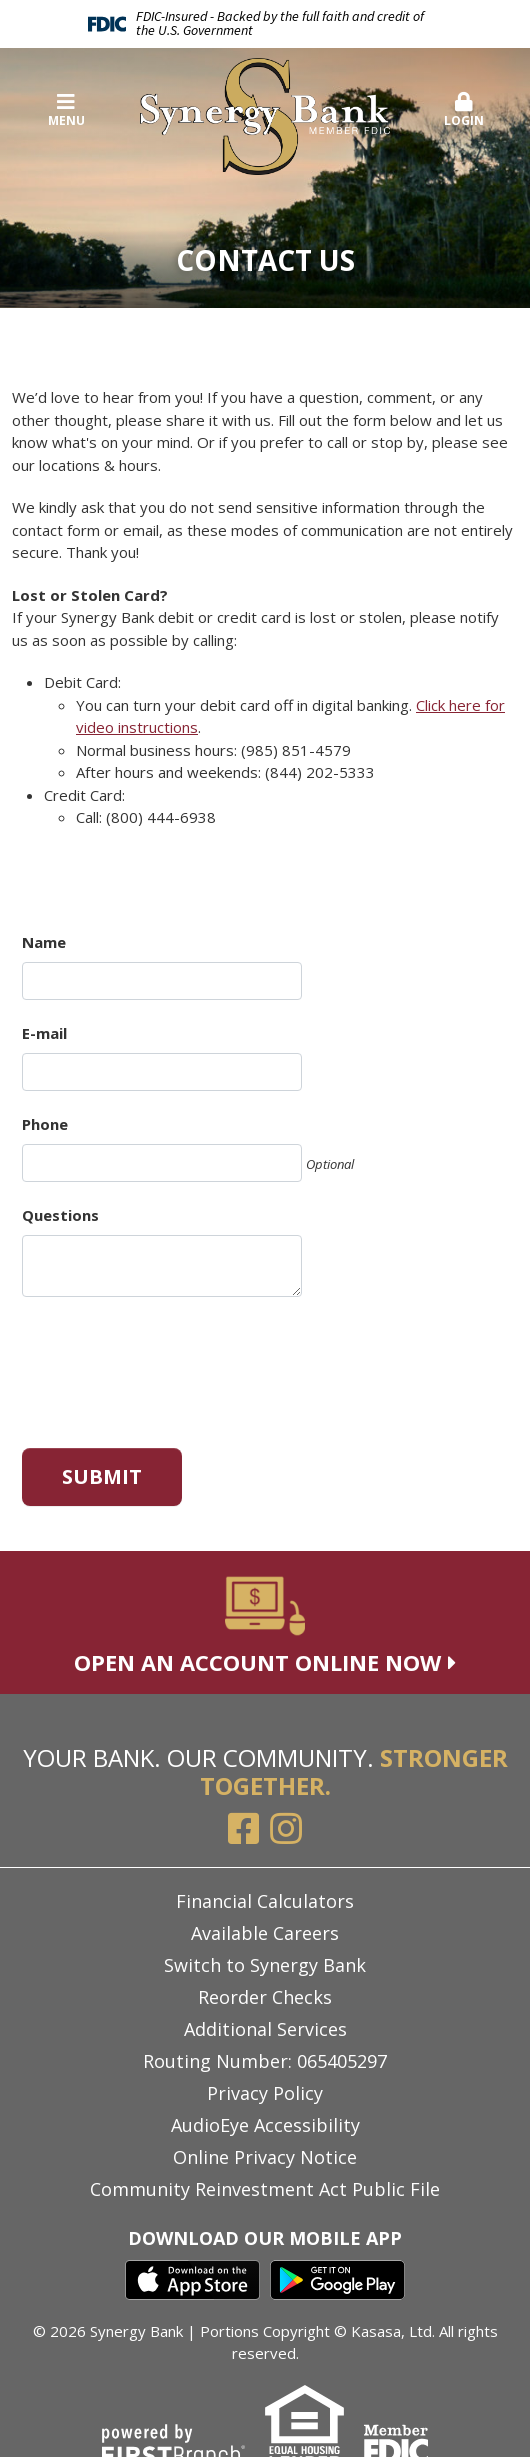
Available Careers (265, 1933)
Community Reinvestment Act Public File (265, 2189)
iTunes (192, 2280)
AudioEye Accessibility (265, 2125)
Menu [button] (66, 110)
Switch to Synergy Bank (265, 1965)
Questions (60, 1215)
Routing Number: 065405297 (265, 2061)
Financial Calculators (265, 1901)
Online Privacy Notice (265, 2157)
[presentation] (174, 1364)
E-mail (44, 1033)
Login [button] (464, 110)
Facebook (244, 1829)
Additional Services (265, 2029)
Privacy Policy (265, 2093)
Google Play (337, 2280)
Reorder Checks (265, 1997)
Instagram (286, 1829)
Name (44, 942)
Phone (45, 1124)
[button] (464, 111)
